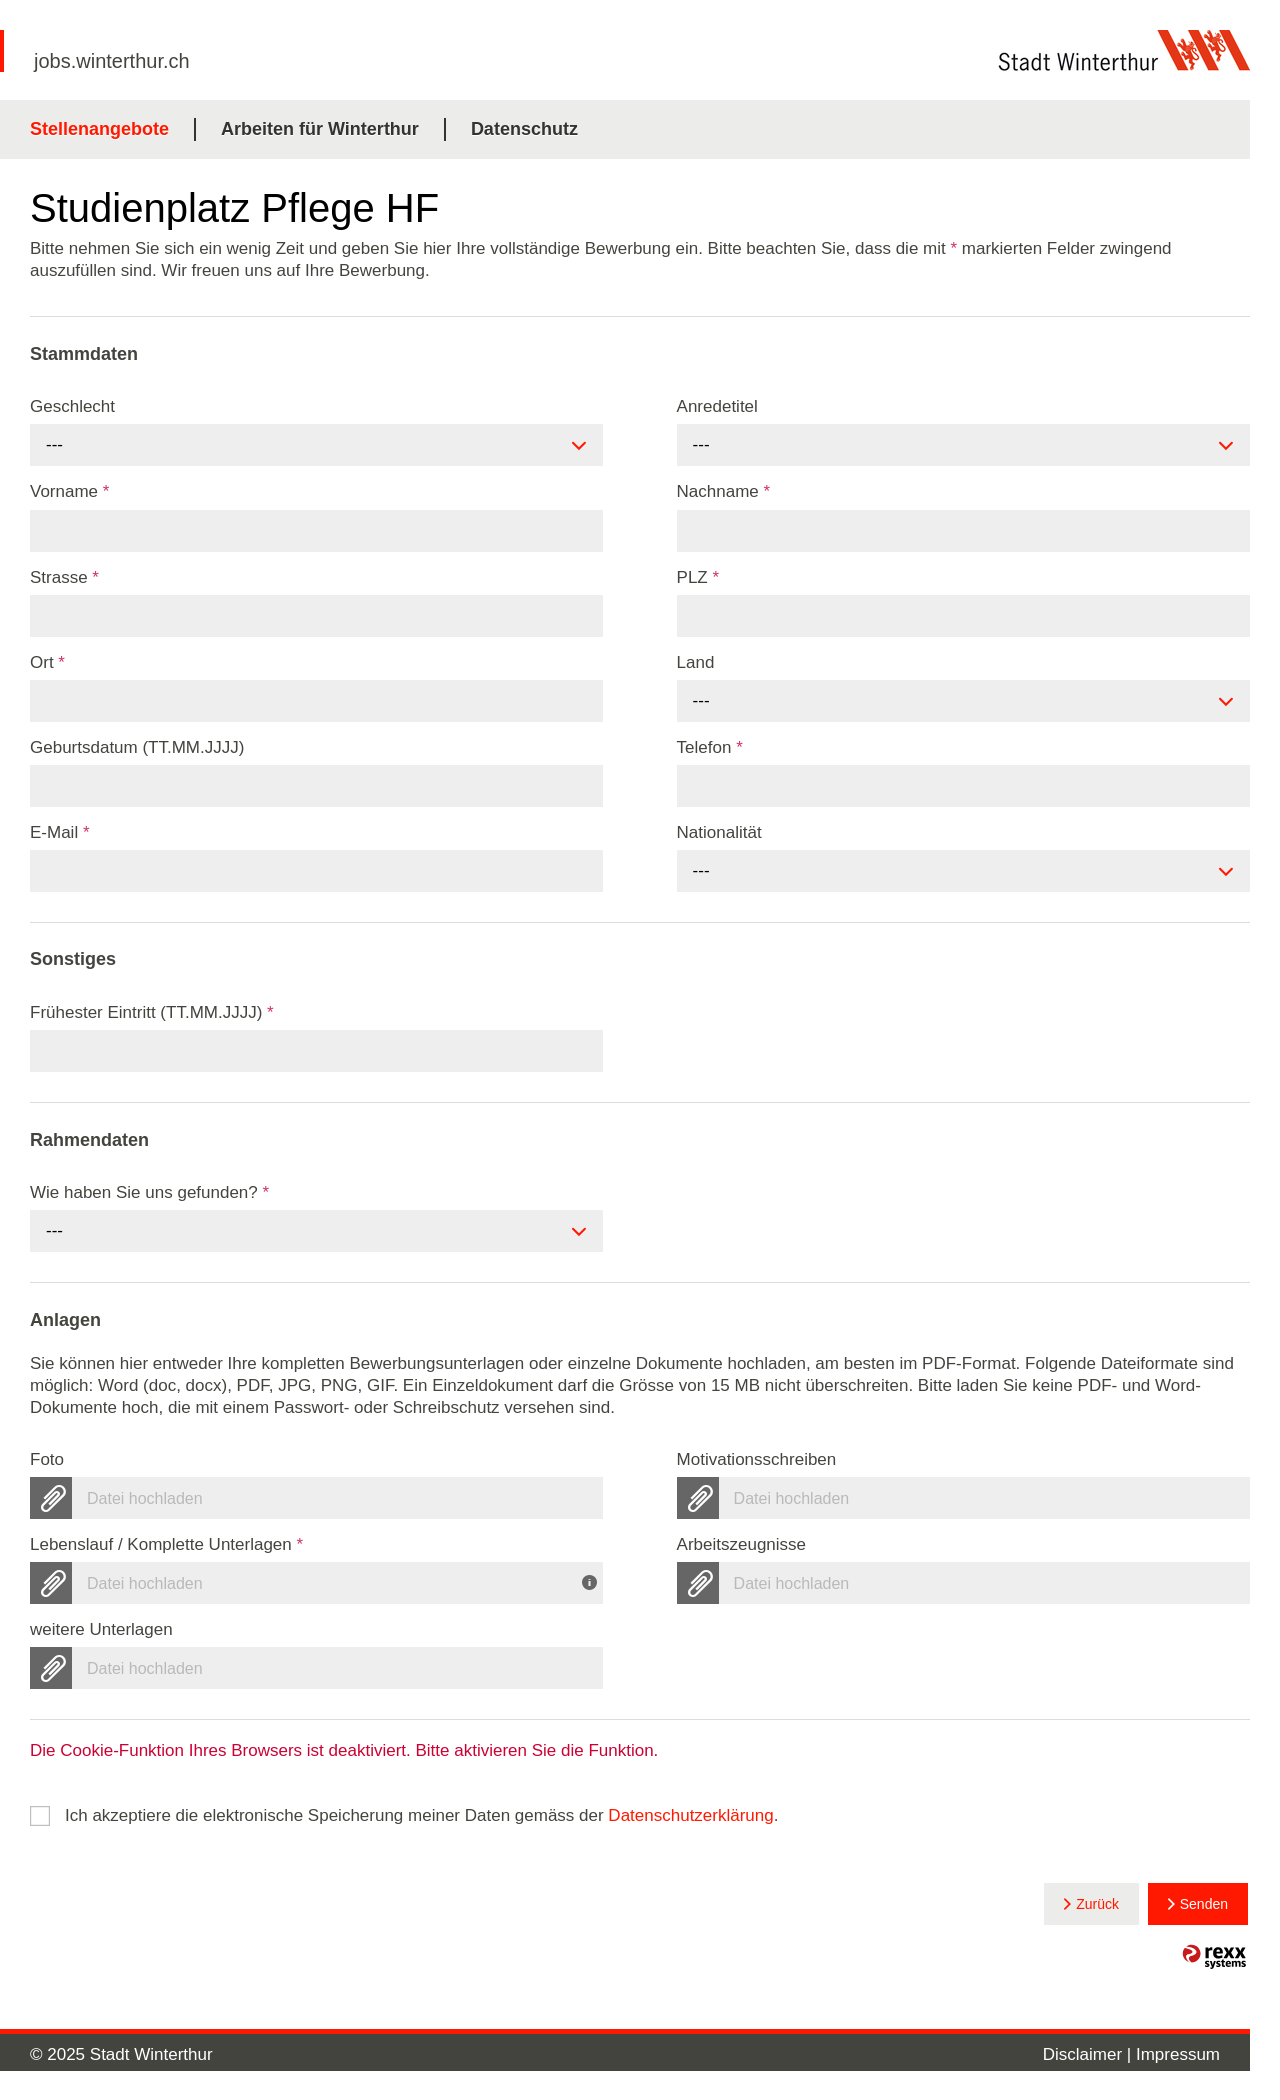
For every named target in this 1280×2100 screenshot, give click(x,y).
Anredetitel (717, 406)
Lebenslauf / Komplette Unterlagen (166, 1544)
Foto (47, 1459)
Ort (47, 662)
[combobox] (316, 445)
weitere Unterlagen (101, 1629)
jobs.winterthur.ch (112, 61)
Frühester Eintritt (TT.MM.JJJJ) (152, 1012)
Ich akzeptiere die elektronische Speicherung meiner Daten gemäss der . (421, 1815)
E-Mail (60, 832)
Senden (1204, 1904)
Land (696, 662)
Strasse (64, 577)
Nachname (724, 491)
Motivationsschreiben (757, 1459)
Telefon (710, 747)
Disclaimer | (1089, 2054)
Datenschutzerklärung (690, 1815)
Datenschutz (524, 129)
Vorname (69, 491)
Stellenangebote (99, 129)
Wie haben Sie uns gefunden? (149, 1192)
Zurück (1097, 1904)
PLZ (698, 577)
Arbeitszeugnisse (741, 1544)
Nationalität (719, 832)
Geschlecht (72, 406)
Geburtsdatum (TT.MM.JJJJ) (137, 747)
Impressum (1178, 2054)
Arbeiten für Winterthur (320, 129)
